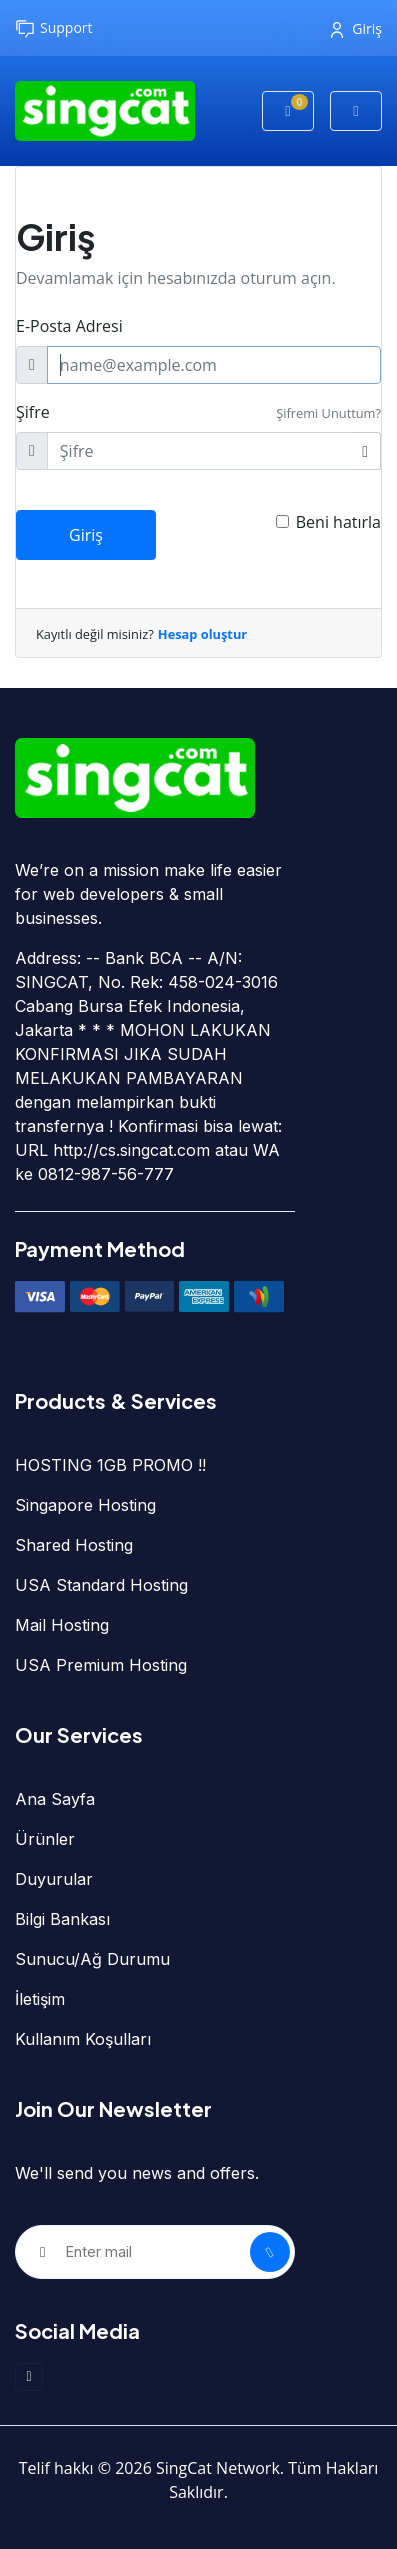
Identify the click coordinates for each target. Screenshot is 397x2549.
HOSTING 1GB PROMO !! (110, 1465)
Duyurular (54, 1879)
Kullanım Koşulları (83, 2039)
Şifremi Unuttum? (328, 413)
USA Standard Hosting (101, 1585)
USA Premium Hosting (101, 1665)
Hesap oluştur (202, 634)
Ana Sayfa (55, 1799)
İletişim (40, 1999)
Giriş (356, 28)
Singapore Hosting (85, 1505)
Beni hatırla (338, 522)
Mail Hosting (62, 1625)
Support (54, 28)
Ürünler (45, 1839)
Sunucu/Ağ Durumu (92, 1959)
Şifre (33, 412)
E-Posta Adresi (69, 326)
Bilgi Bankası (62, 1919)
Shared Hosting (74, 1545)
